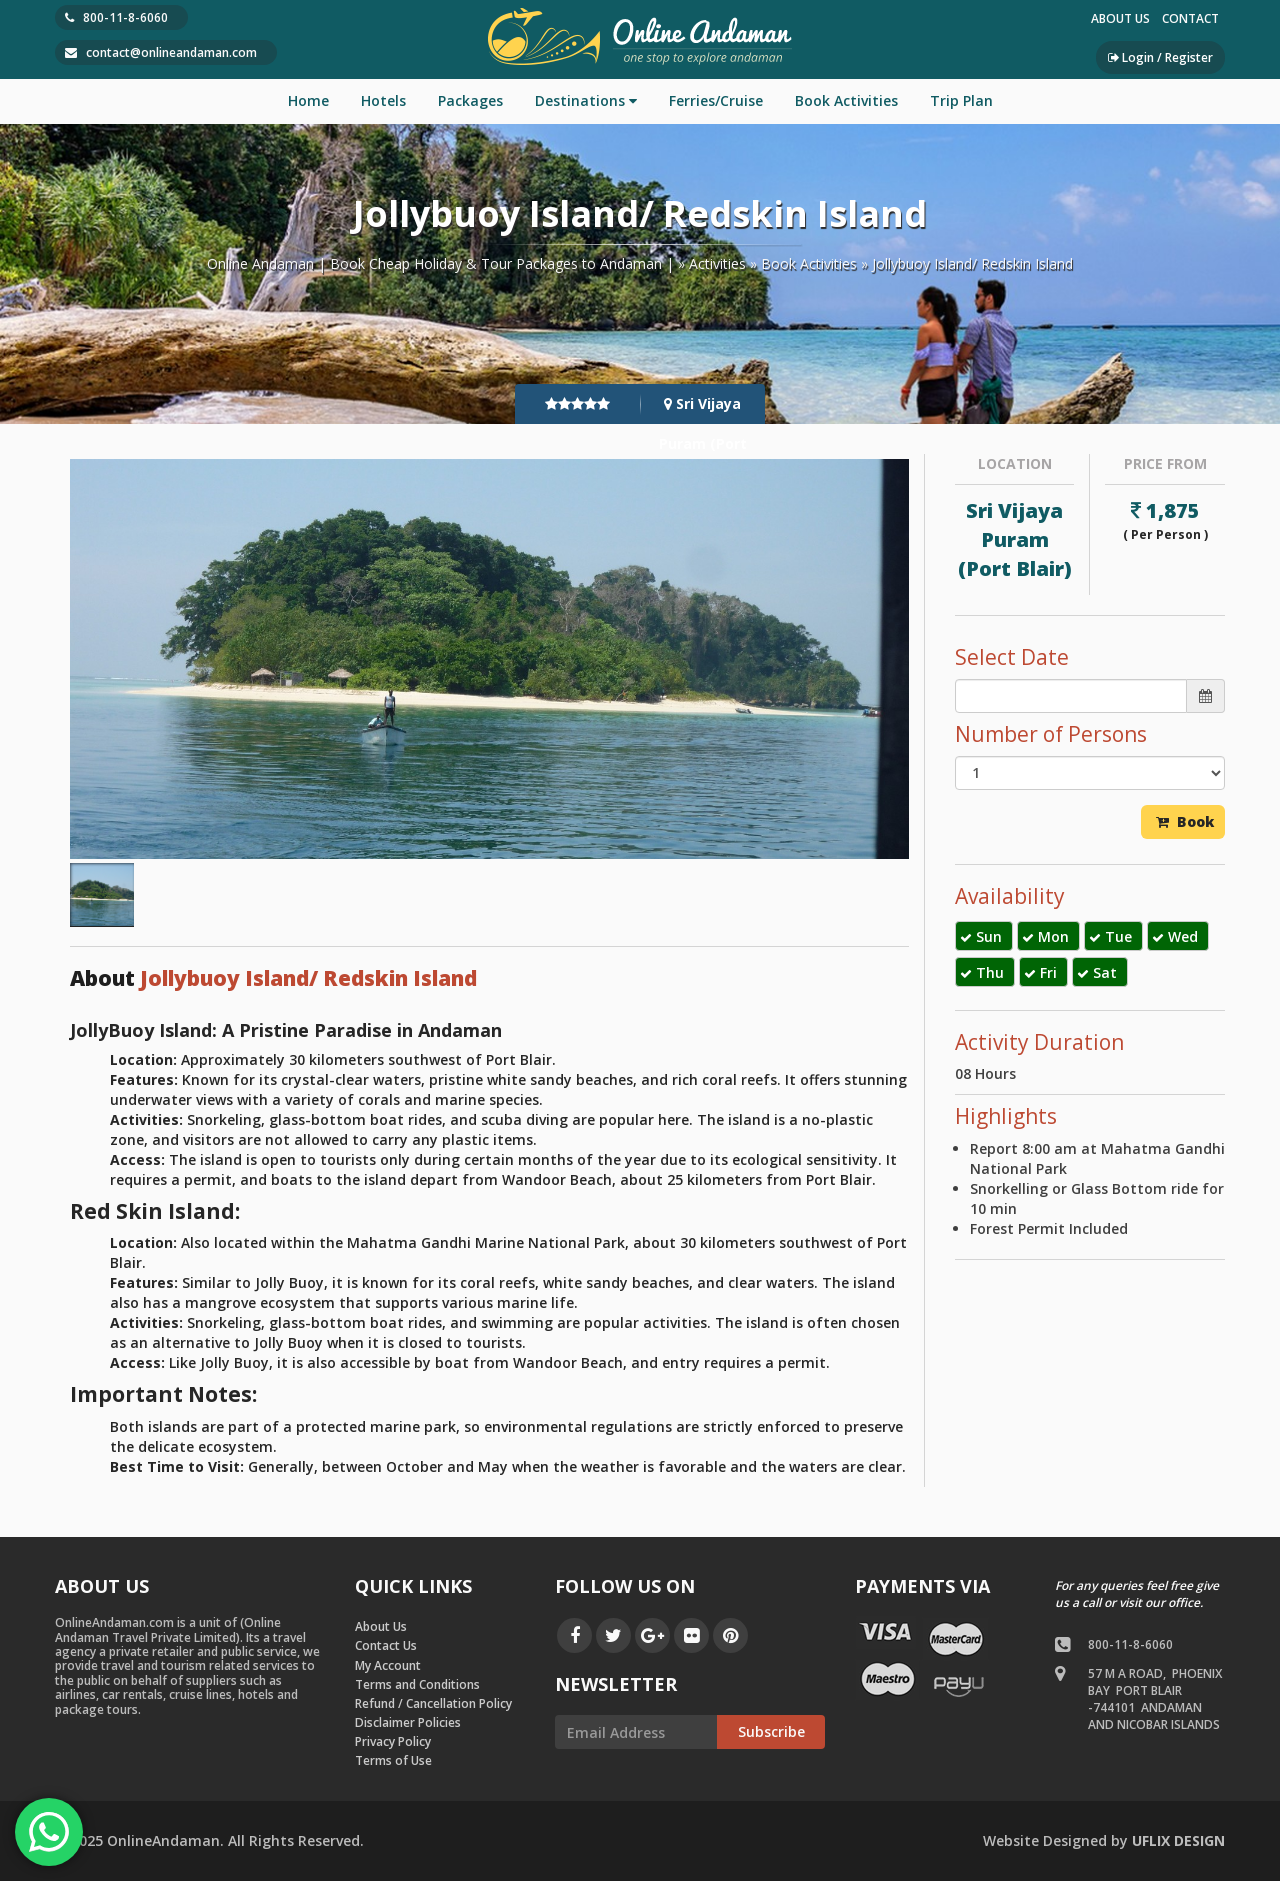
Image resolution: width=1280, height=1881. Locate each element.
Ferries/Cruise (716, 100)
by (1104, 1840)
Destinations (586, 100)
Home (308, 100)
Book (1185, 821)
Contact (1190, 18)
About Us (1120, 18)
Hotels (383, 100)
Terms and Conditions (417, 1684)
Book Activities (846, 100)
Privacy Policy (393, 1741)
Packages (470, 100)
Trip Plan (961, 100)
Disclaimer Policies (408, 1722)
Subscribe (771, 1731)
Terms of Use (393, 1760)
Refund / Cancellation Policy (433, 1703)
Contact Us (386, 1645)
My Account (388, 1665)
